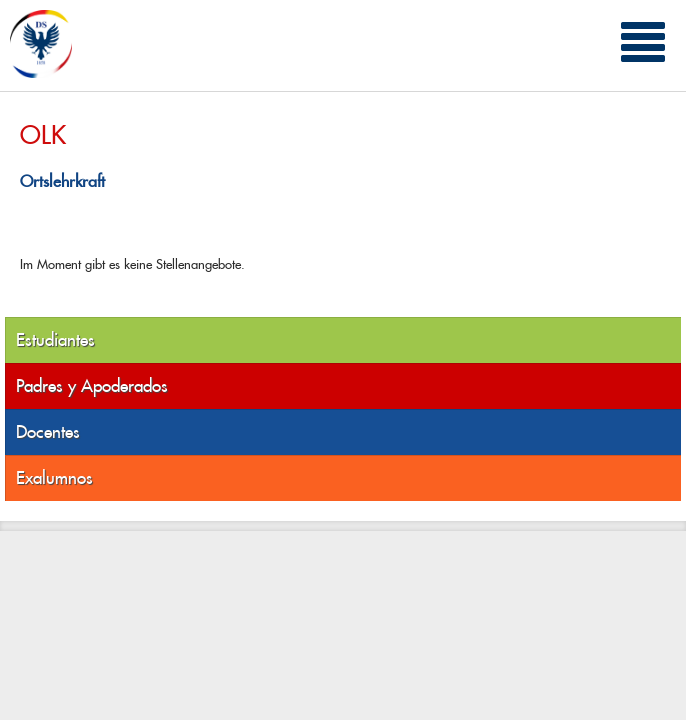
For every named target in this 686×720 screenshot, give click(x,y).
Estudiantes (55, 340)
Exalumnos (54, 478)
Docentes (48, 432)
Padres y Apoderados (92, 386)
